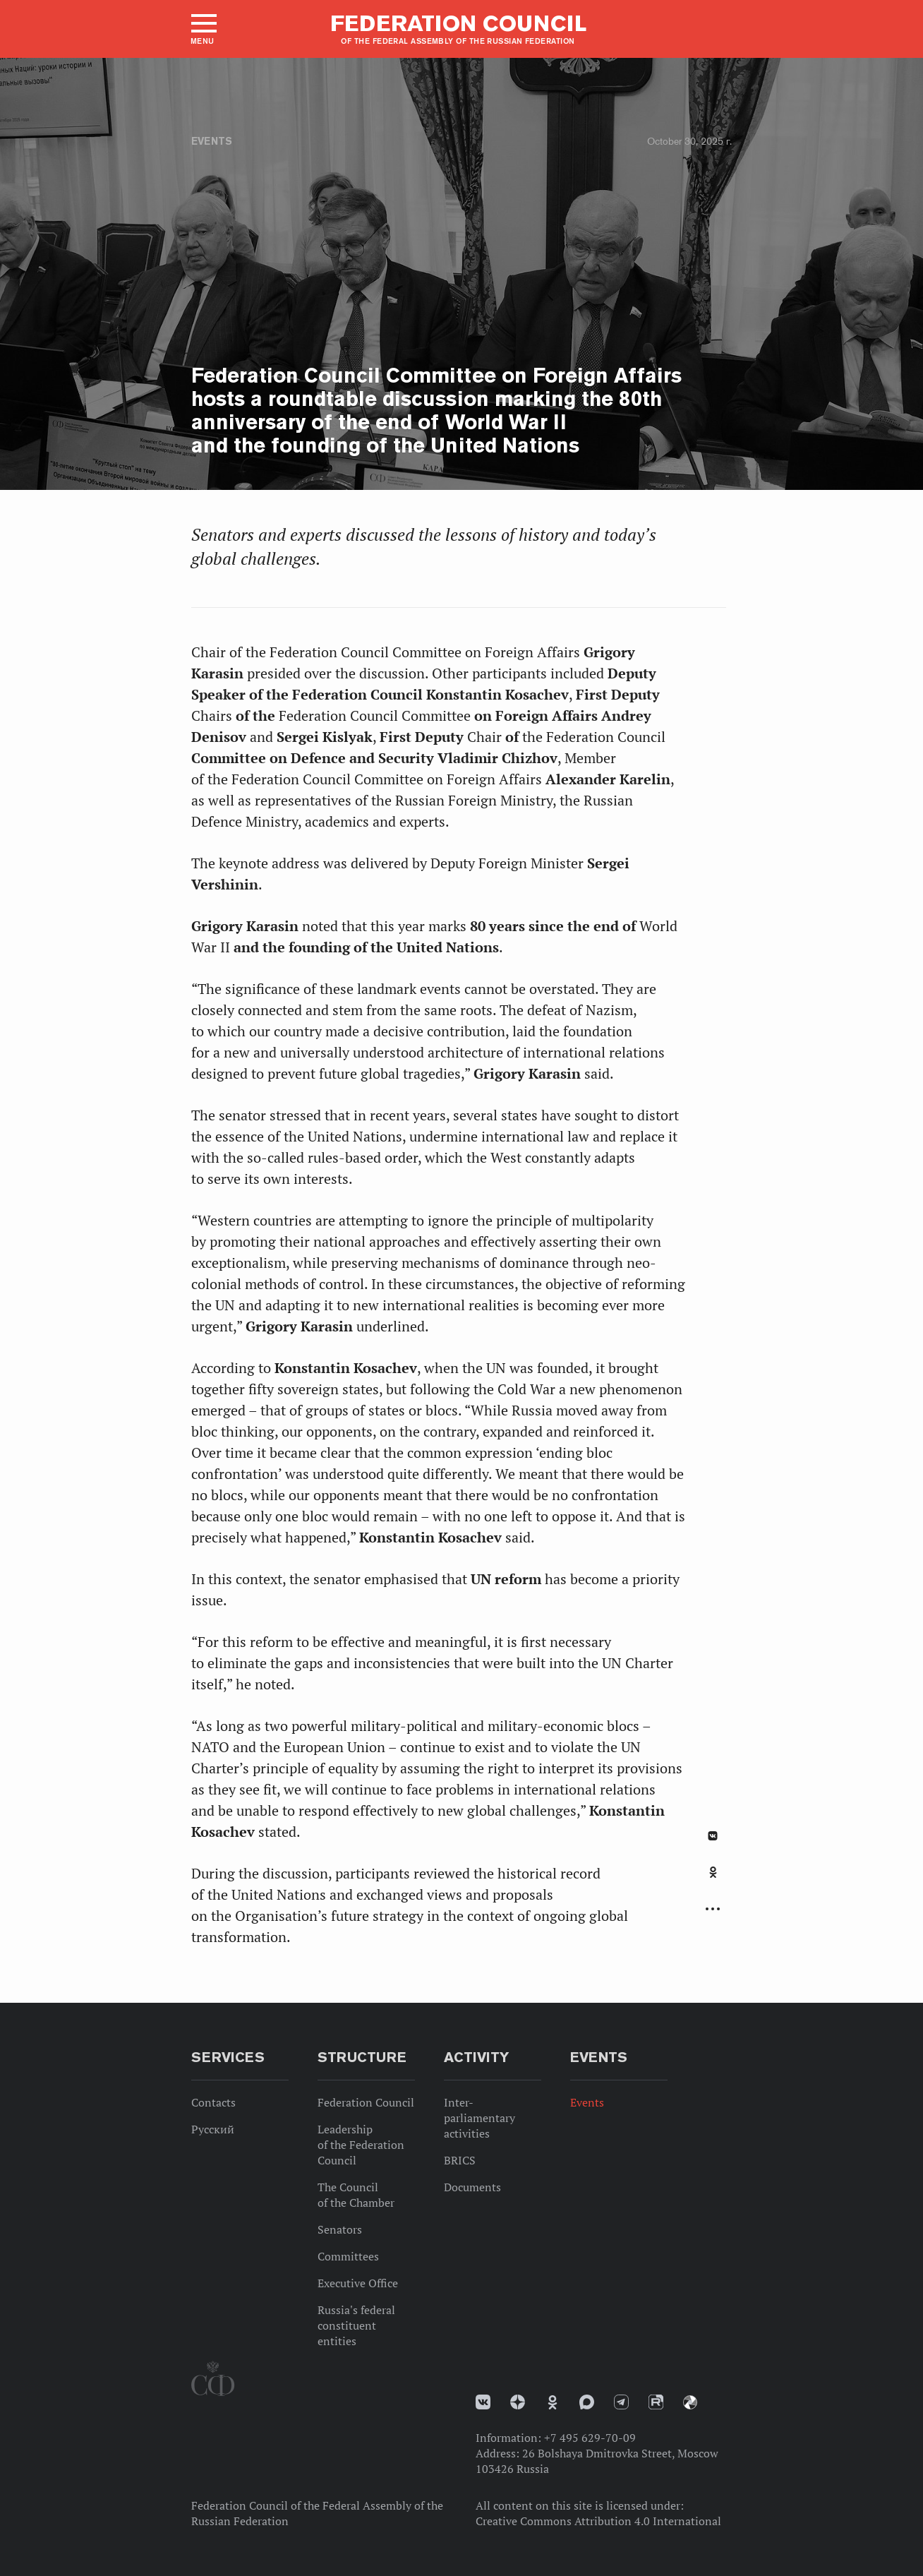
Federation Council (366, 2102)
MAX (586, 2402)
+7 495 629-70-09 (590, 2438)
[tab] (712, 1880)
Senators (340, 2229)
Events (211, 141)
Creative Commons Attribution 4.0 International (598, 2521)
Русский (212, 2129)
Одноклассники (713, 1872)
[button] (203, 29)
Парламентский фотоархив (690, 2402)
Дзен (517, 2402)
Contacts (213, 2102)
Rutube (655, 2402)
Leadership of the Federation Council (361, 2144)
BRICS (460, 2160)
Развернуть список (713, 1909)
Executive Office (358, 2283)
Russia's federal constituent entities (356, 2325)
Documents (472, 2187)
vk (483, 2402)
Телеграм (621, 2402)
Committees (348, 2256)
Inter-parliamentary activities (479, 2117)
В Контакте (712, 1835)
